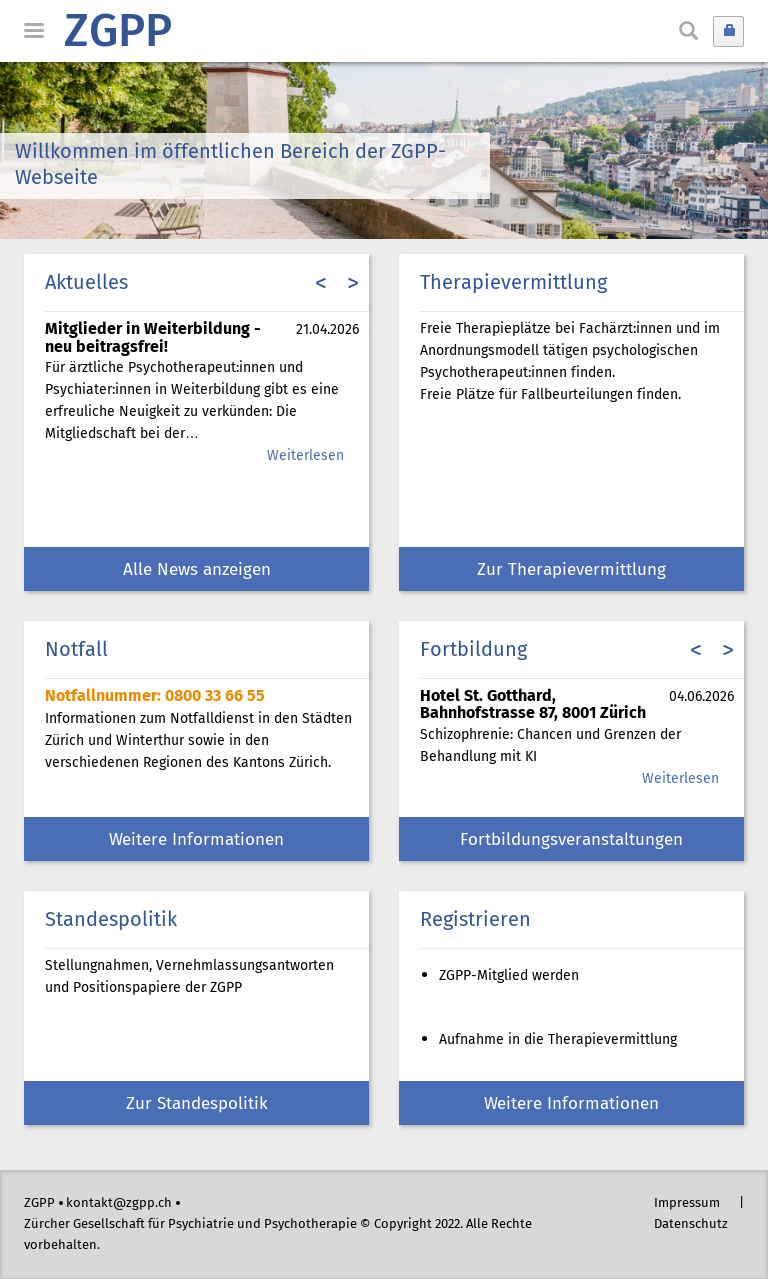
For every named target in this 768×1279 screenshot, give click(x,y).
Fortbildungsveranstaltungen (571, 840)
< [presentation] (321, 284)
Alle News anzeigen (197, 570)
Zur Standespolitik (197, 1104)
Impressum (687, 1203)
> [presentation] (353, 284)
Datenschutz (691, 1224)
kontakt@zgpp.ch (119, 1203)
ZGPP (118, 34)
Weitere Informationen (196, 840)
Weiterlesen (305, 456)
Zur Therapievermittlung (571, 570)
